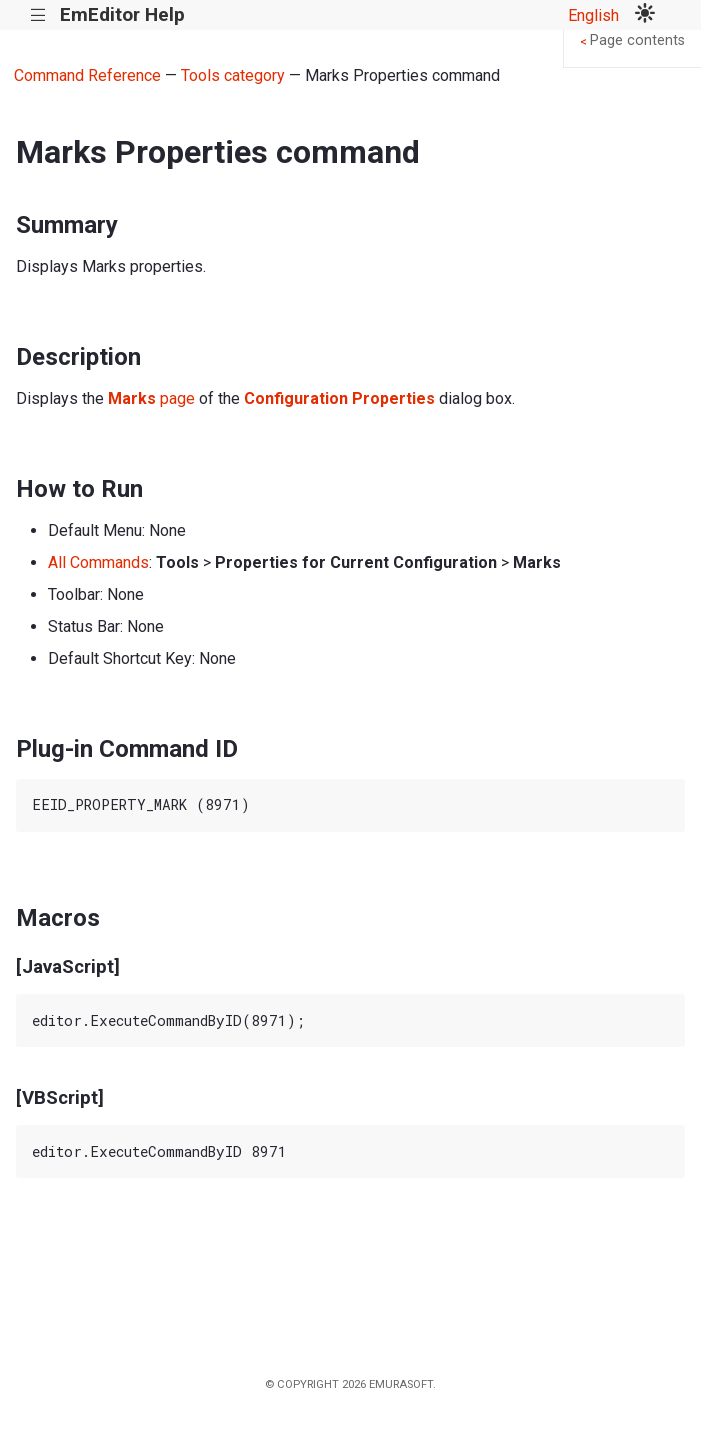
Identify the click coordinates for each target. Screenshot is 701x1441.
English (593, 15)
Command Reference (87, 75)
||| (38, 15)
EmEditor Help (122, 14)
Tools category (233, 75)
